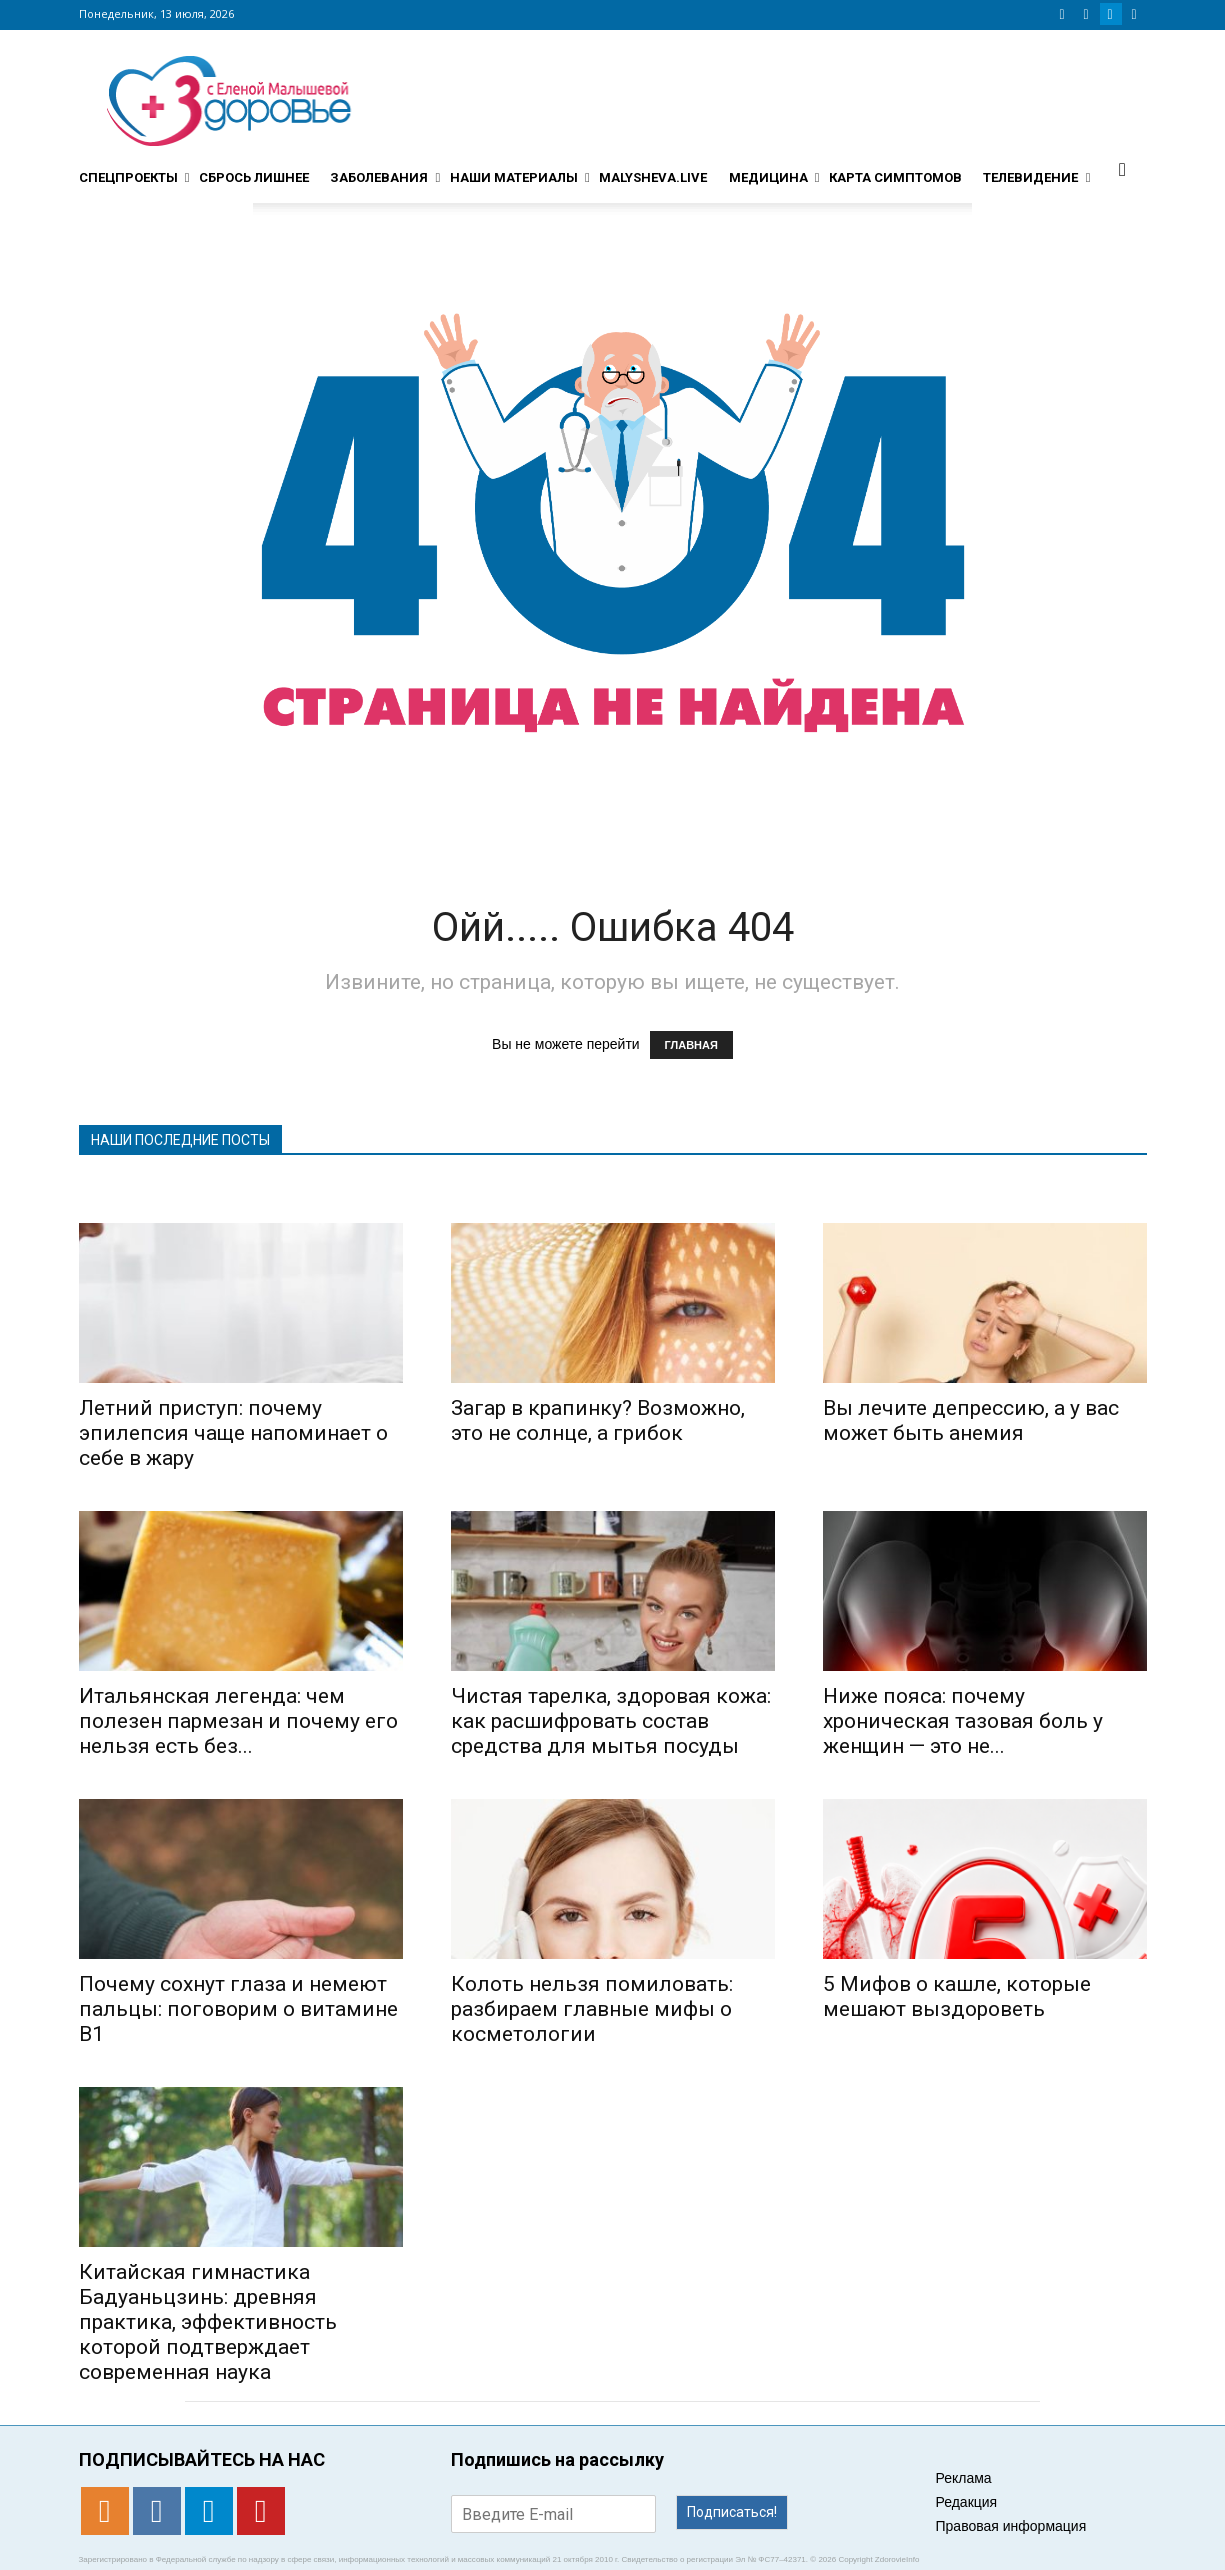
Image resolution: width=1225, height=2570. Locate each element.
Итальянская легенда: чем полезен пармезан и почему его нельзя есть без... (238, 1721)
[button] (1123, 169)
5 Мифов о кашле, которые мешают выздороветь (957, 1996)
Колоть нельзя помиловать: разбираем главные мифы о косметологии (592, 2009)
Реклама (964, 2478)
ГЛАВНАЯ (691, 1045)
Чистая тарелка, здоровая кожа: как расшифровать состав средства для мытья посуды (611, 1721)
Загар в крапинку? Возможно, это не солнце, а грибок (598, 1420)
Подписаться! (732, 2512)
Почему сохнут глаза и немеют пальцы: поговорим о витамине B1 (238, 2009)
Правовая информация (1011, 2526)
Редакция (967, 2502)
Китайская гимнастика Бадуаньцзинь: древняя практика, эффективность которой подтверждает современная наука (208, 2322)
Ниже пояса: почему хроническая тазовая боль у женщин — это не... (963, 1721)
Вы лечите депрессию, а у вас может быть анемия (971, 1420)
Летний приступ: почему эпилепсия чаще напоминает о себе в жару (233, 1433)
